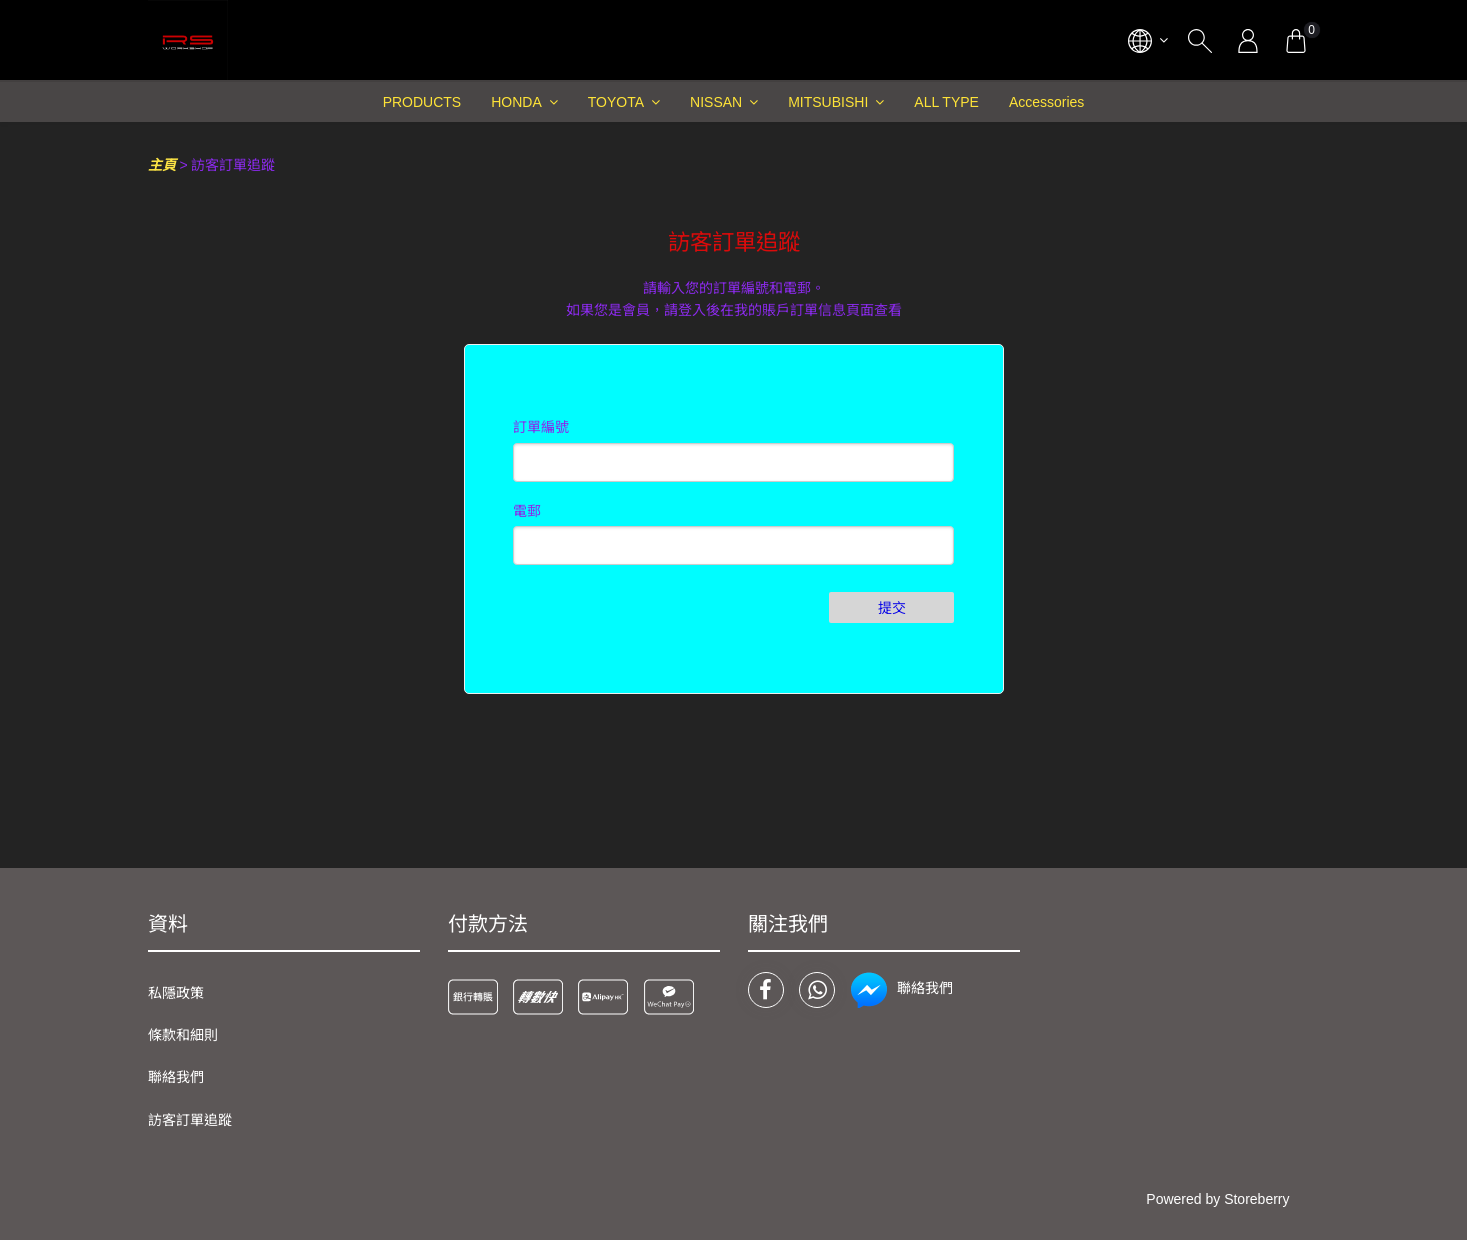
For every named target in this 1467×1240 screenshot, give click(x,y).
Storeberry (1256, 1199)
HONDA (516, 102)
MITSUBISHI (828, 102)
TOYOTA (616, 102)
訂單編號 (541, 427)
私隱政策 (176, 993)
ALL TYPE (946, 102)
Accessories (1046, 102)
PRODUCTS (422, 102)
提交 (892, 608)
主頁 (162, 165)
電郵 (527, 511)
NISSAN (716, 102)
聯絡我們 (176, 1077)
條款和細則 (183, 1035)
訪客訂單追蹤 (190, 1120)
